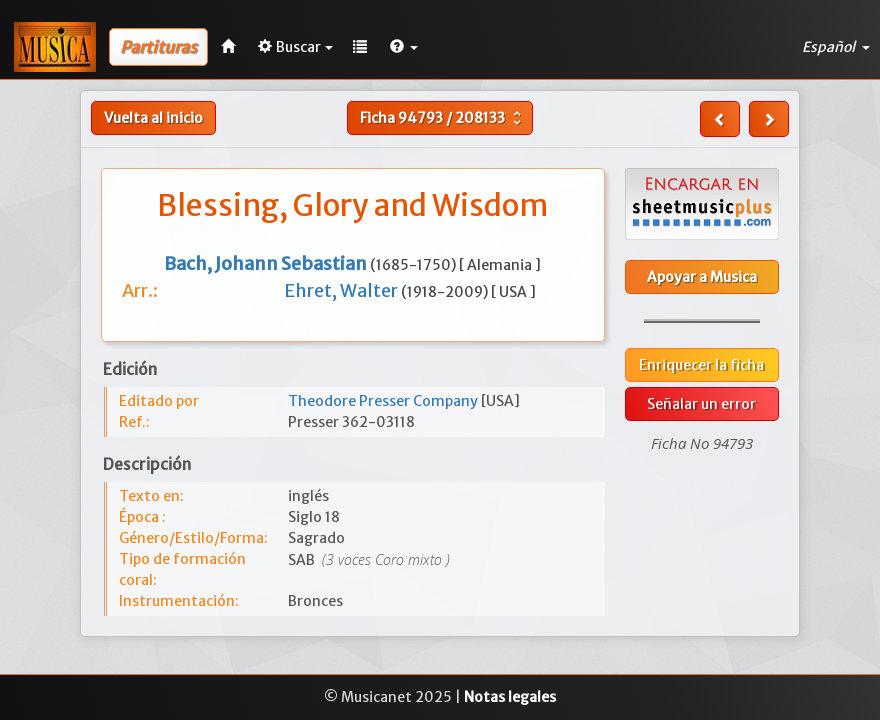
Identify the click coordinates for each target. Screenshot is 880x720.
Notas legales (510, 697)
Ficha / (443, 118)
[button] (404, 47)
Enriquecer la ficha (701, 365)
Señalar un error (701, 404)
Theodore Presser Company (384, 401)
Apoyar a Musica (702, 277)
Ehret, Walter (342, 290)
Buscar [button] (295, 47)
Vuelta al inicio (153, 118)
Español (836, 47)
